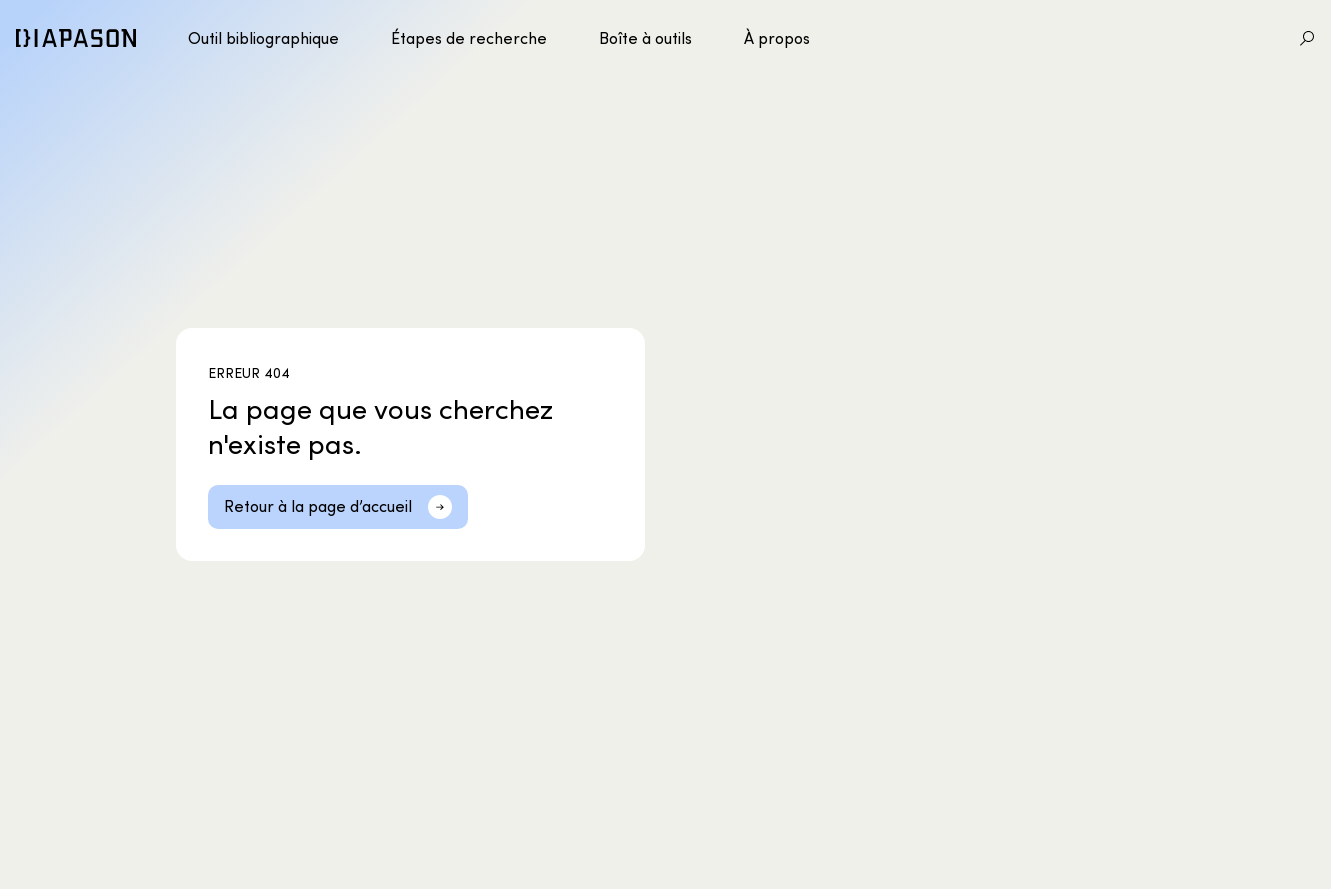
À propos (777, 37)
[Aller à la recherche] (1307, 38)
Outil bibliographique (263, 37)
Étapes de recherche (469, 37)
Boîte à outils (645, 37)
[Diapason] (76, 38)
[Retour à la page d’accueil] (338, 507)
